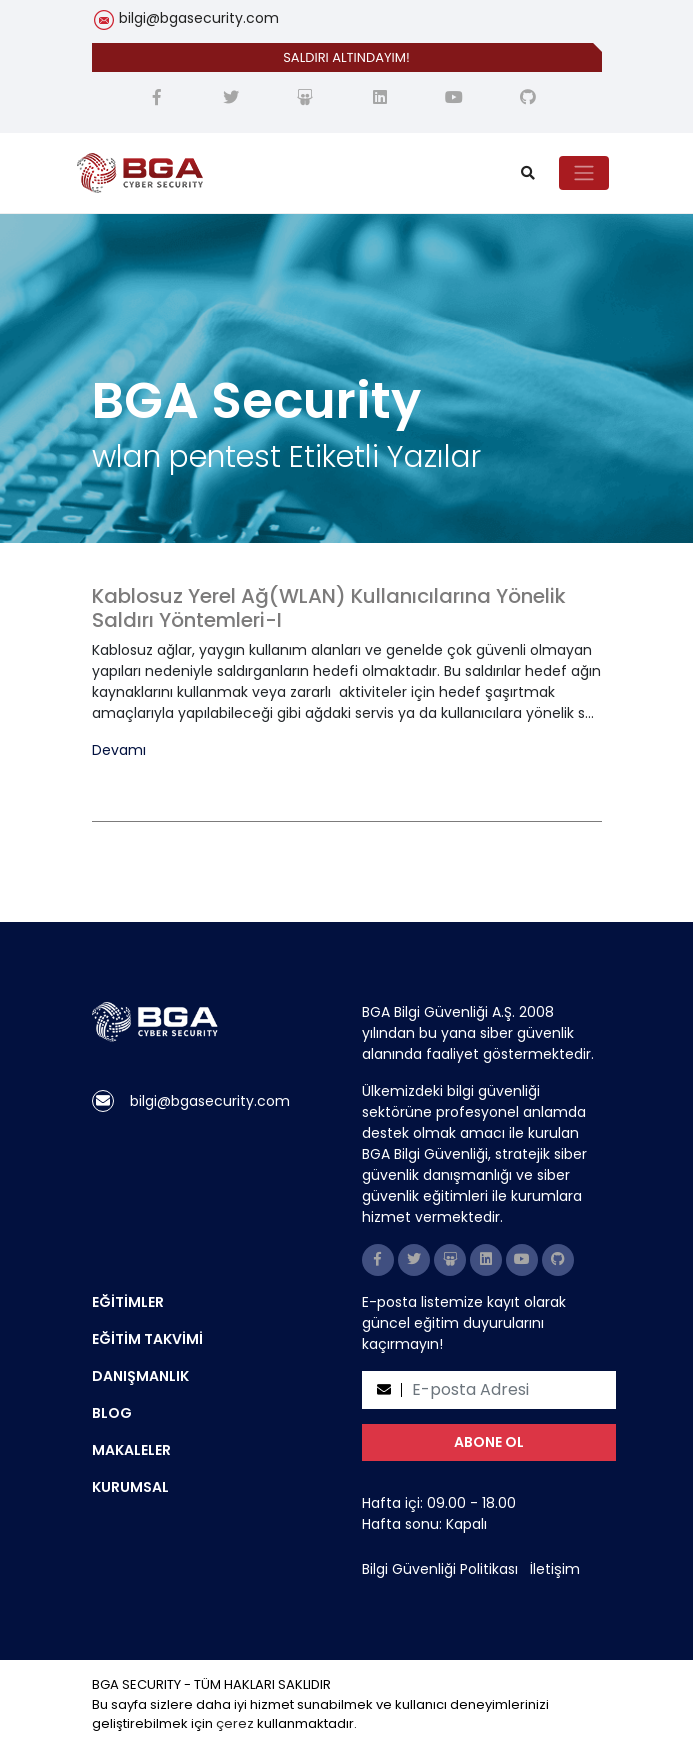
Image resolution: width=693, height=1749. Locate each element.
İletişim (555, 1569)
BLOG (112, 1413)
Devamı (119, 750)
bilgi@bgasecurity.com (199, 18)
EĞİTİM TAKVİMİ (147, 1339)
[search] (528, 173)
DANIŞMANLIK (140, 1376)
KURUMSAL (130, 1487)
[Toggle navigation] (584, 173)
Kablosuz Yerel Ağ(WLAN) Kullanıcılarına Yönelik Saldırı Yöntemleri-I (329, 608)
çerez (235, 1723)
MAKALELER (131, 1450)
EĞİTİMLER (128, 1302)
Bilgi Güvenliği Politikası (440, 1569)
